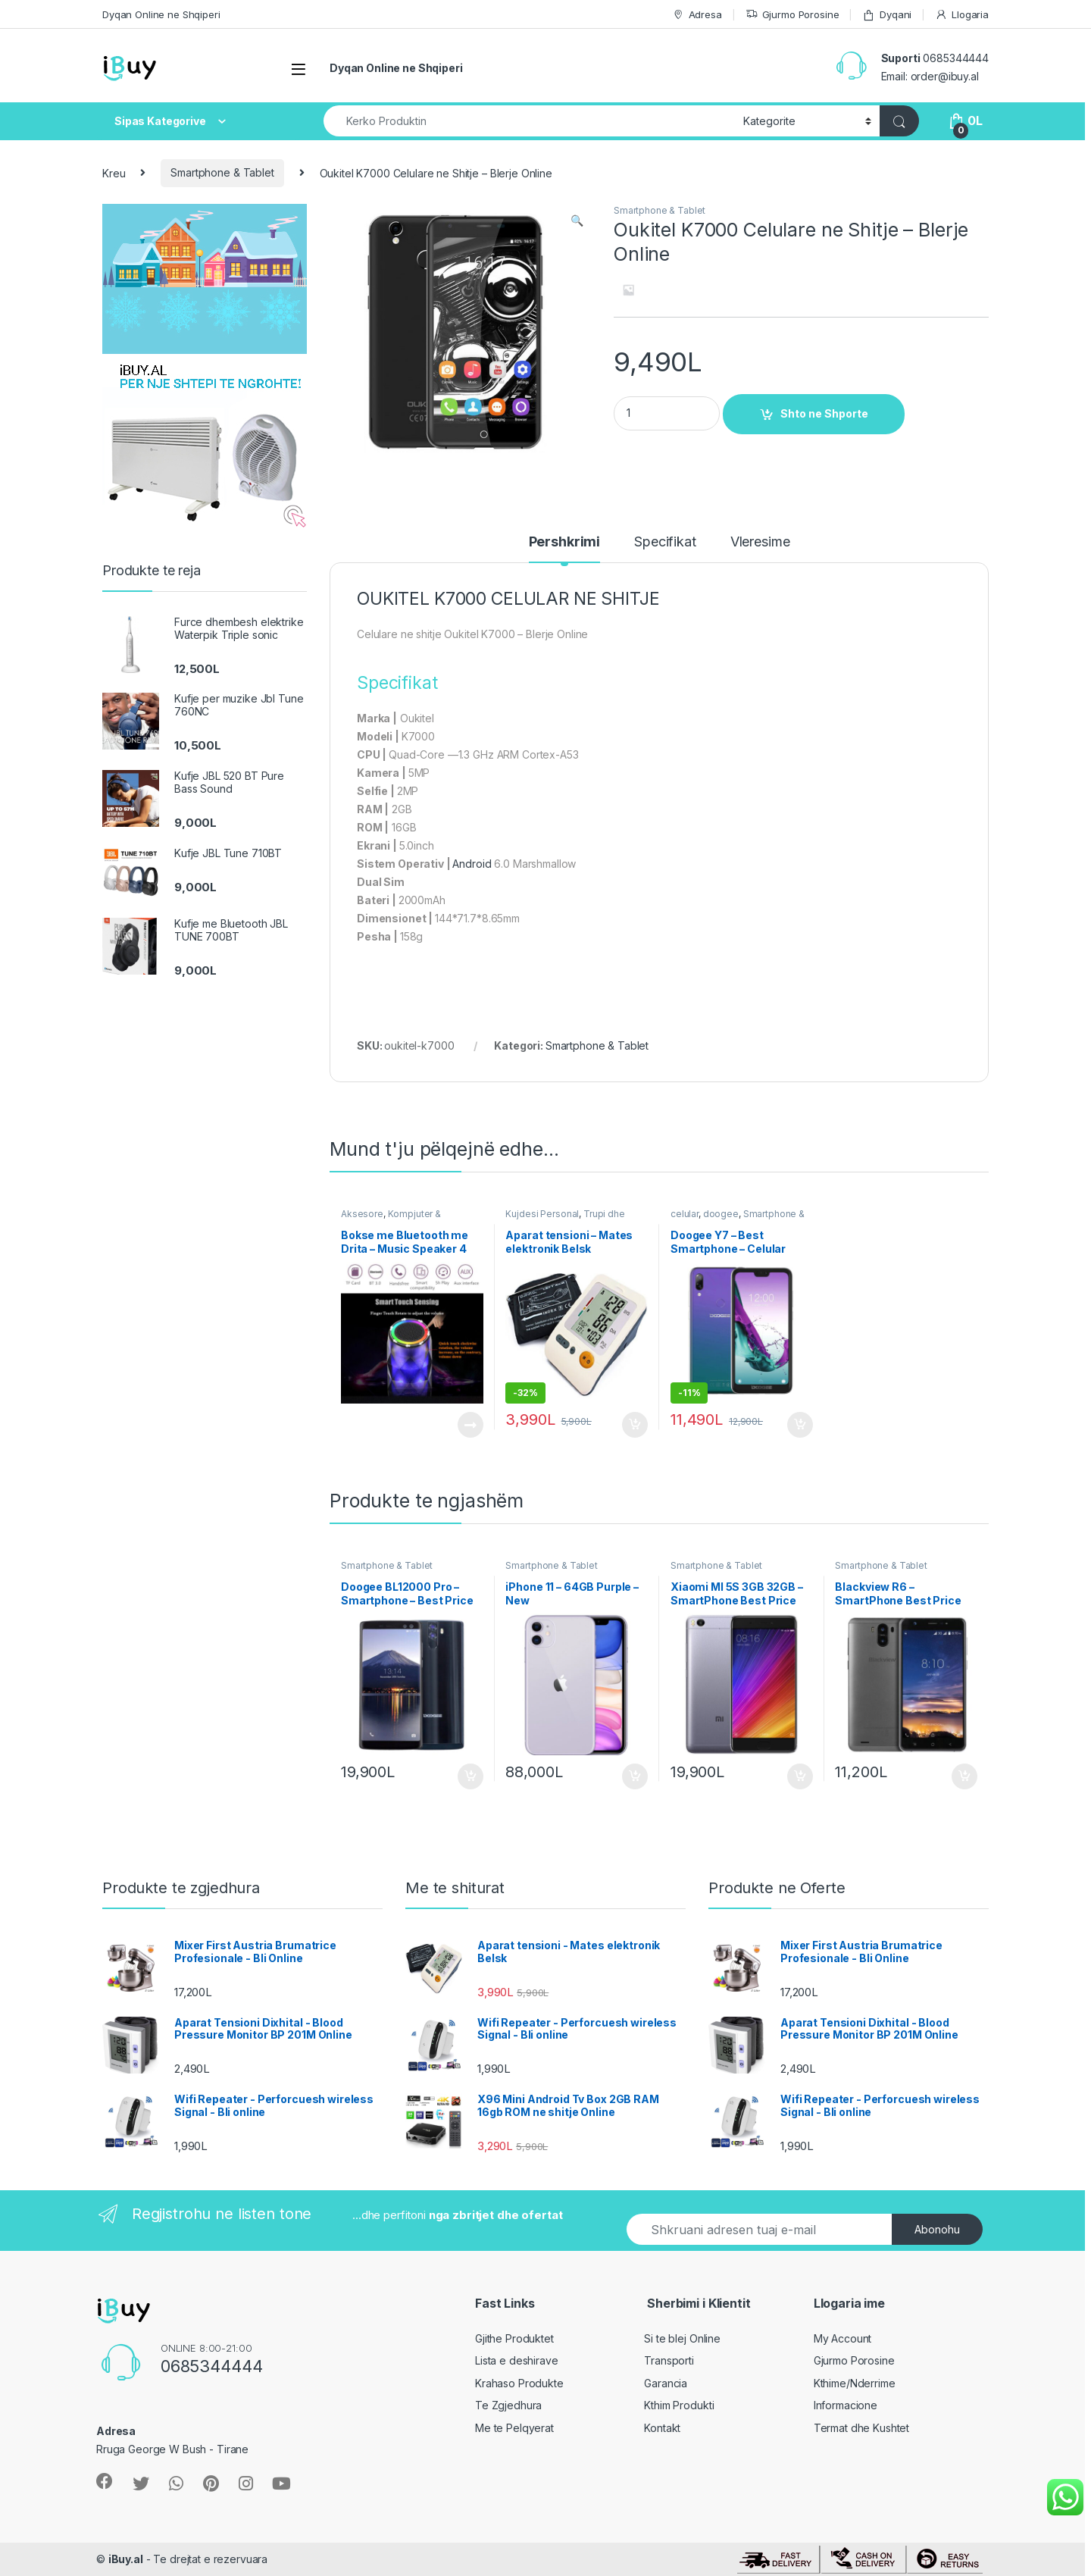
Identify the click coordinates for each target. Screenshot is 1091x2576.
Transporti (669, 2360)
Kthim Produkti (679, 2405)
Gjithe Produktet (514, 2338)
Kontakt (662, 2427)
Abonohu (937, 2229)
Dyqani (886, 14)
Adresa (697, 14)
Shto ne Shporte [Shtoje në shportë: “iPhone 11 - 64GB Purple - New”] (635, 1776)
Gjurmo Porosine (792, 14)
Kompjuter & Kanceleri (391, 1218)
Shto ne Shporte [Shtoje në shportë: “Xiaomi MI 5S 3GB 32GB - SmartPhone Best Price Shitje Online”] (800, 1776)
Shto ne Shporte (824, 413)
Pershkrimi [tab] (565, 542)
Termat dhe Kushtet (861, 2427)
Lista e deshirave (516, 2360)
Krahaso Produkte (519, 2383)
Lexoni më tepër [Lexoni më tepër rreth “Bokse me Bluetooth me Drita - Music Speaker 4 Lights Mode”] (470, 1425)
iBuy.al (125, 2559)
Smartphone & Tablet (222, 172)
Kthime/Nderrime (855, 2383)
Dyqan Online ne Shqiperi (161, 14)
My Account (843, 2338)
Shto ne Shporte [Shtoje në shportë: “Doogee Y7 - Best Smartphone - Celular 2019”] (800, 1425)
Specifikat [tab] (665, 542)
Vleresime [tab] (760, 542)
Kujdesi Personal (542, 1213)
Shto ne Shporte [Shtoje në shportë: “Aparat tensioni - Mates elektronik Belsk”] (635, 1425)
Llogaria (962, 14)
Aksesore (362, 1213)
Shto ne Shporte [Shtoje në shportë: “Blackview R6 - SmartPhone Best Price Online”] (964, 1776)
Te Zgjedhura (508, 2405)
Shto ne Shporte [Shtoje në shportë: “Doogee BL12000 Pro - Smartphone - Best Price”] (470, 1776)
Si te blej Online (682, 2338)
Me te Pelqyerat (514, 2427)
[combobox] (529, 120)
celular (685, 1213)
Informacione (845, 2405)
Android (471, 863)
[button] (577, 220)
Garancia (665, 2383)
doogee (721, 1213)
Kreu (113, 172)
